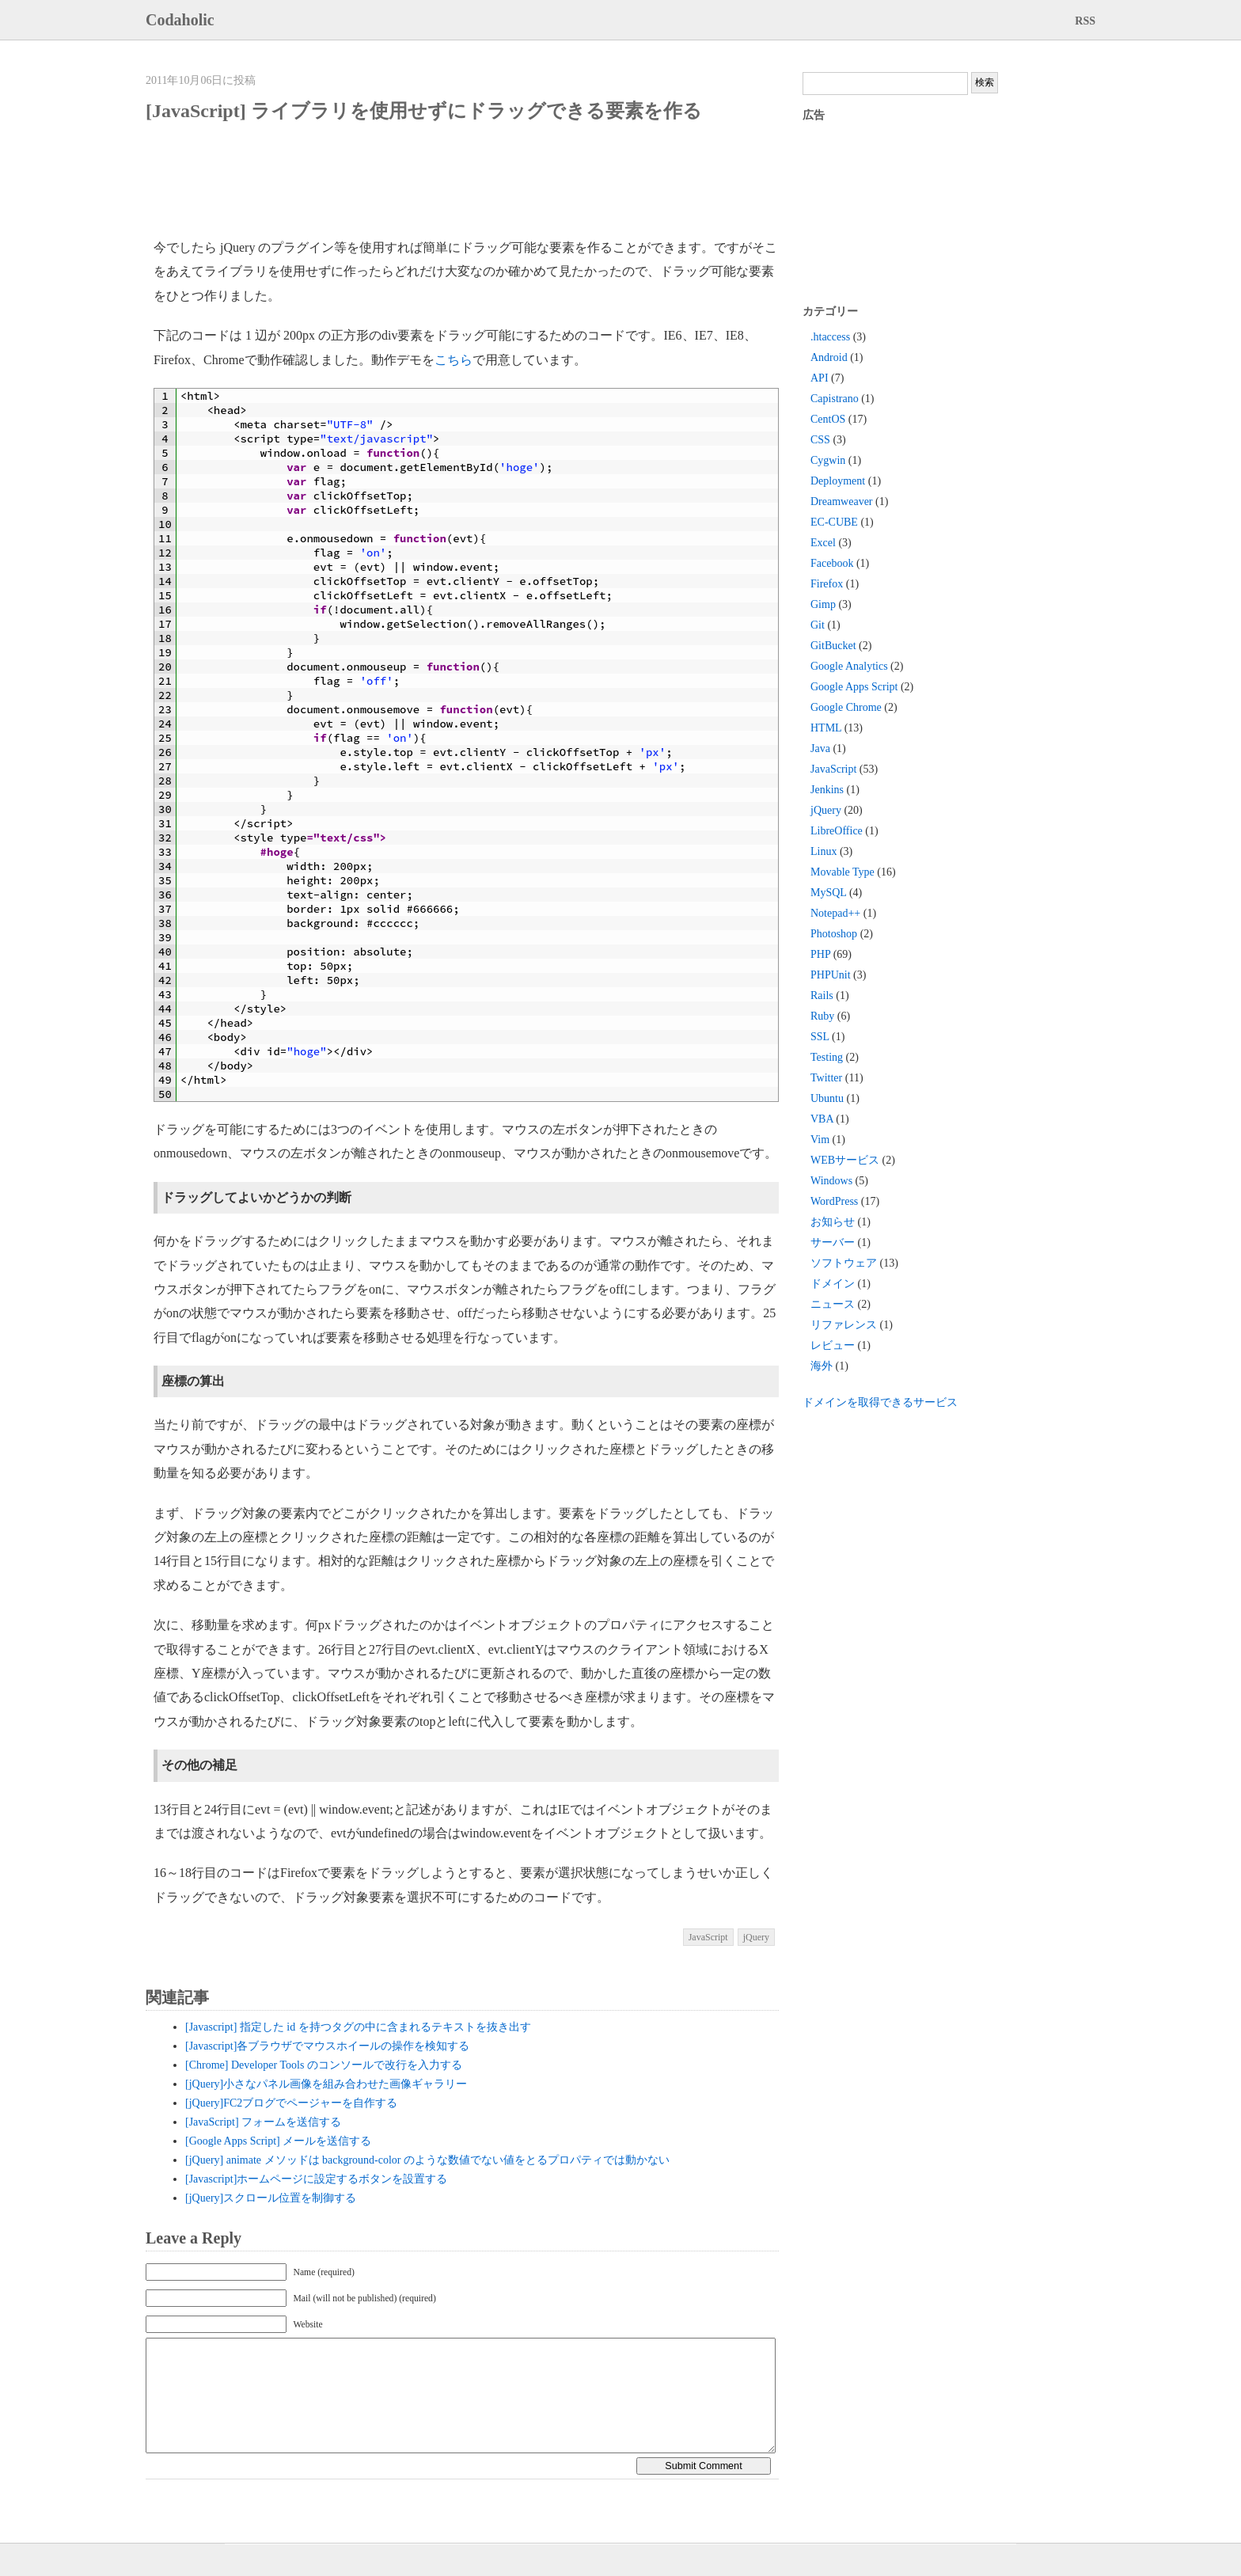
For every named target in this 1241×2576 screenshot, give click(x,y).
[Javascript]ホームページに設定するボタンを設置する (316, 2179)
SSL (819, 1037)
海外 (821, 1366)
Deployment (837, 481)
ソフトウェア (843, 1263)
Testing (826, 1057)
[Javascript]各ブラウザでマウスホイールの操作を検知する (327, 2046)
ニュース (832, 1304)
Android (829, 357)
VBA (821, 1119)
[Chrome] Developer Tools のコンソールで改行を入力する (323, 2065)
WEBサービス (844, 1160)
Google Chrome (846, 707)
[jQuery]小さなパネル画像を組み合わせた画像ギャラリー (326, 2084)
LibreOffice (836, 831)
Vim (819, 1140)
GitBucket (833, 646)
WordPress (834, 1201)
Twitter (826, 1078)
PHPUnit (830, 975)
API (819, 378)
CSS (820, 440)
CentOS (827, 419)
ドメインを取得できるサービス (880, 1402)
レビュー (832, 1345)
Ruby (822, 1016)
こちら (453, 360)
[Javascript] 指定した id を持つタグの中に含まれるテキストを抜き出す (358, 2027)
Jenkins (827, 790)
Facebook (831, 563)
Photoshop (833, 934)
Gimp (823, 604)
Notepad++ (835, 913)
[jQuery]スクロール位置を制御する (270, 2198)
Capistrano (834, 399)
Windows (831, 1181)
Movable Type (842, 872)
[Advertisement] (442, 180)
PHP (820, 954)
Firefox (826, 584)
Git (817, 625)
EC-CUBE (834, 522)
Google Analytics (849, 666)
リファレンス (843, 1325)
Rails (821, 995)
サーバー (832, 1242)
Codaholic (180, 19)
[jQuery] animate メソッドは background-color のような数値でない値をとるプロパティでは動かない (427, 2160)
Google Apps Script (854, 687)
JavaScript (708, 1937)
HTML (825, 728)
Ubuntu (827, 1098)
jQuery (756, 1937)
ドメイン (832, 1284)
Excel (823, 543)
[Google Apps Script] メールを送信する (278, 2141)
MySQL (828, 893)
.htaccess (830, 337)
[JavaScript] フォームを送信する (263, 2122)
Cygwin (827, 460)
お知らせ (832, 1222)
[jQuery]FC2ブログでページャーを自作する (291, 2103)
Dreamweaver (841, 501)
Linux (823, 851)
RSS (1085, 21)
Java (820, 748)
